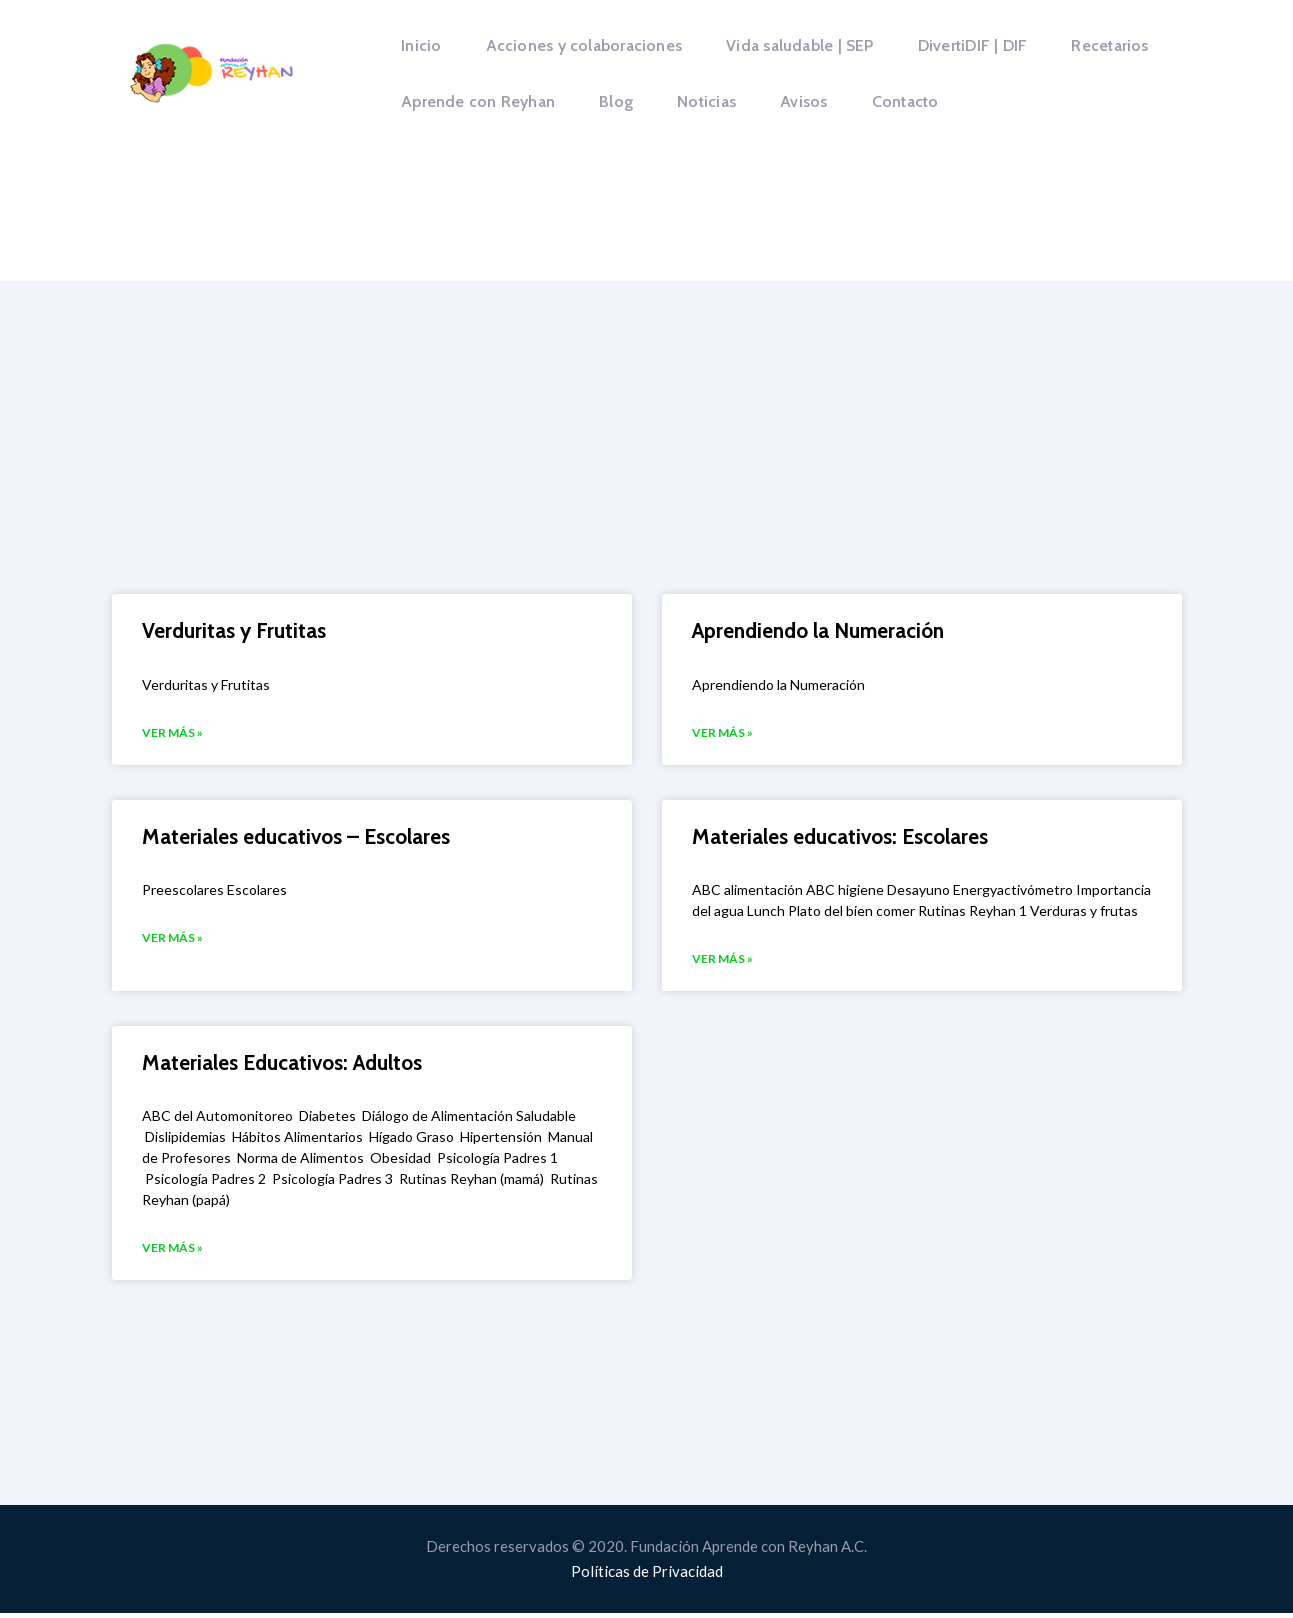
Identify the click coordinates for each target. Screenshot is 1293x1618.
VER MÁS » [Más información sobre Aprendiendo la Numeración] (722, 733)
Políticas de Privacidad (647, 1576)
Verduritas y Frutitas (234, 630)
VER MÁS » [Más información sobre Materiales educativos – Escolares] (172, 940)
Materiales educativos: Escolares (840, 837)
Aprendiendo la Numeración (818, 630)
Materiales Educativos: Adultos (282, 1065)
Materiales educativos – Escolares (296, 837)
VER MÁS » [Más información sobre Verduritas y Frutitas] (172, 733)
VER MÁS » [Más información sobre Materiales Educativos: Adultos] (172, 1252)
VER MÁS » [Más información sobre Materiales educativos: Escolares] (722, 961)
